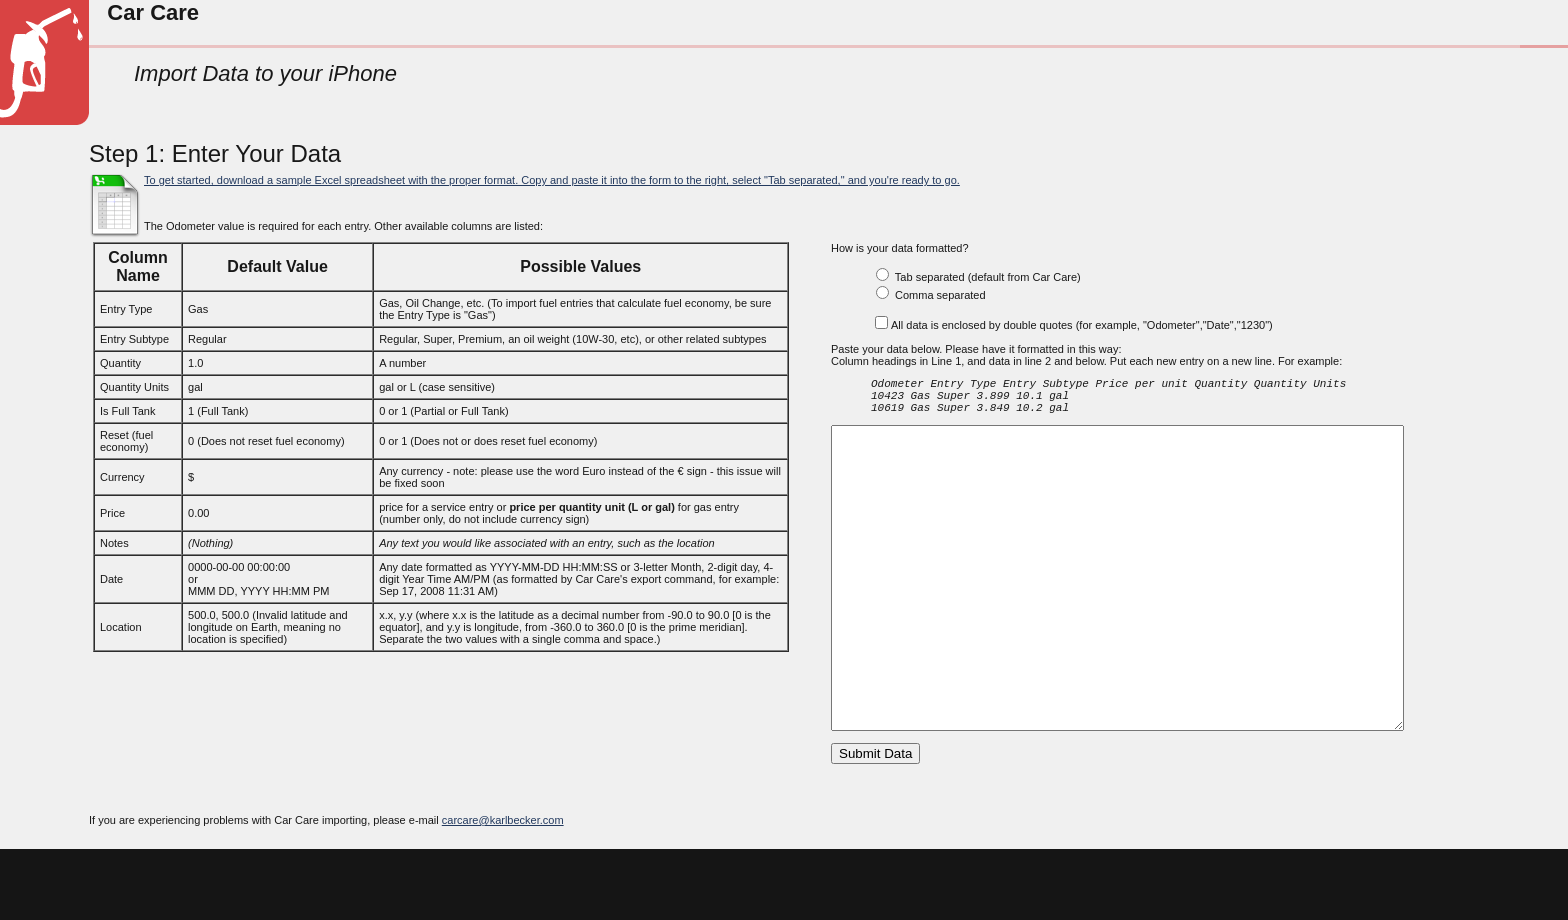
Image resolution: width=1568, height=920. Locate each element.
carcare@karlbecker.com (503, 889)
